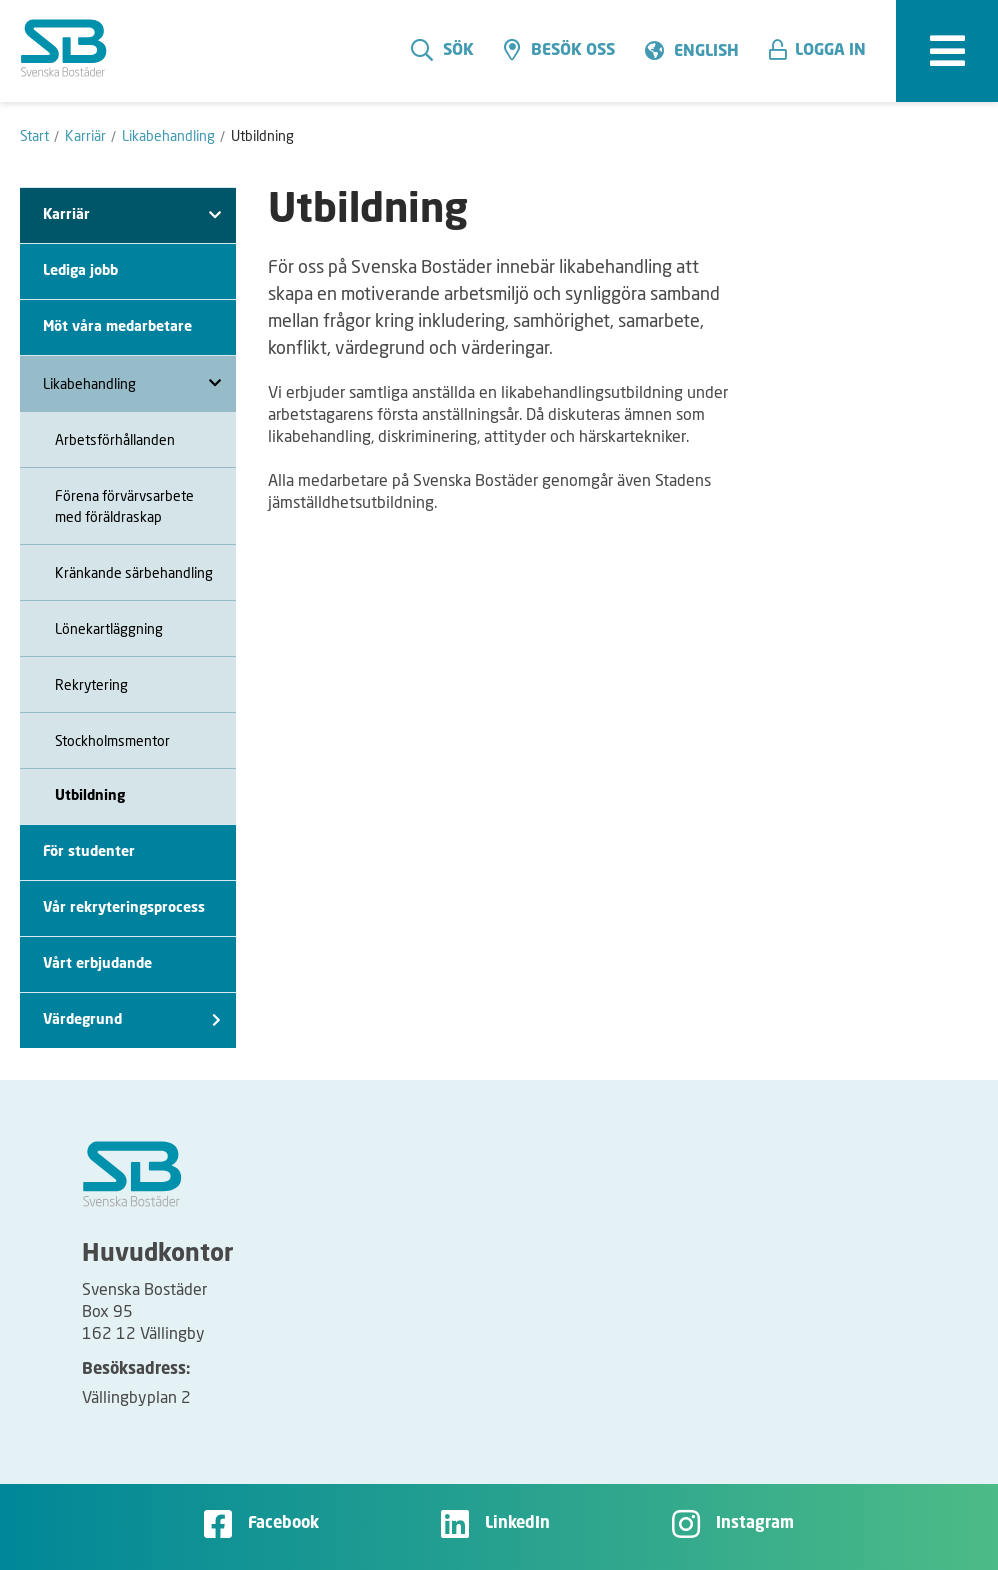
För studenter (89, 852)
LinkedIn (517, 1524)
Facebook (283, 1524)
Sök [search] (442, 50)
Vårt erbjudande (97, 964)
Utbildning (90, 796)
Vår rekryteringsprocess (124, 908)
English (706, 52)
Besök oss (559, 50)
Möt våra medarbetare (117, 327)
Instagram (755, 1524)
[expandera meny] (947, 51)
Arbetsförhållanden (115, 439)
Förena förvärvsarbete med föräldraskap (124, 506)
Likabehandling (132, 383)
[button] (825, 51)
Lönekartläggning (109, 628)
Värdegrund (132, 1020)
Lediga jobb (80, 271)
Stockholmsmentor (112, 740)
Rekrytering (91, 684)
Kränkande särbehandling (134, 572)
